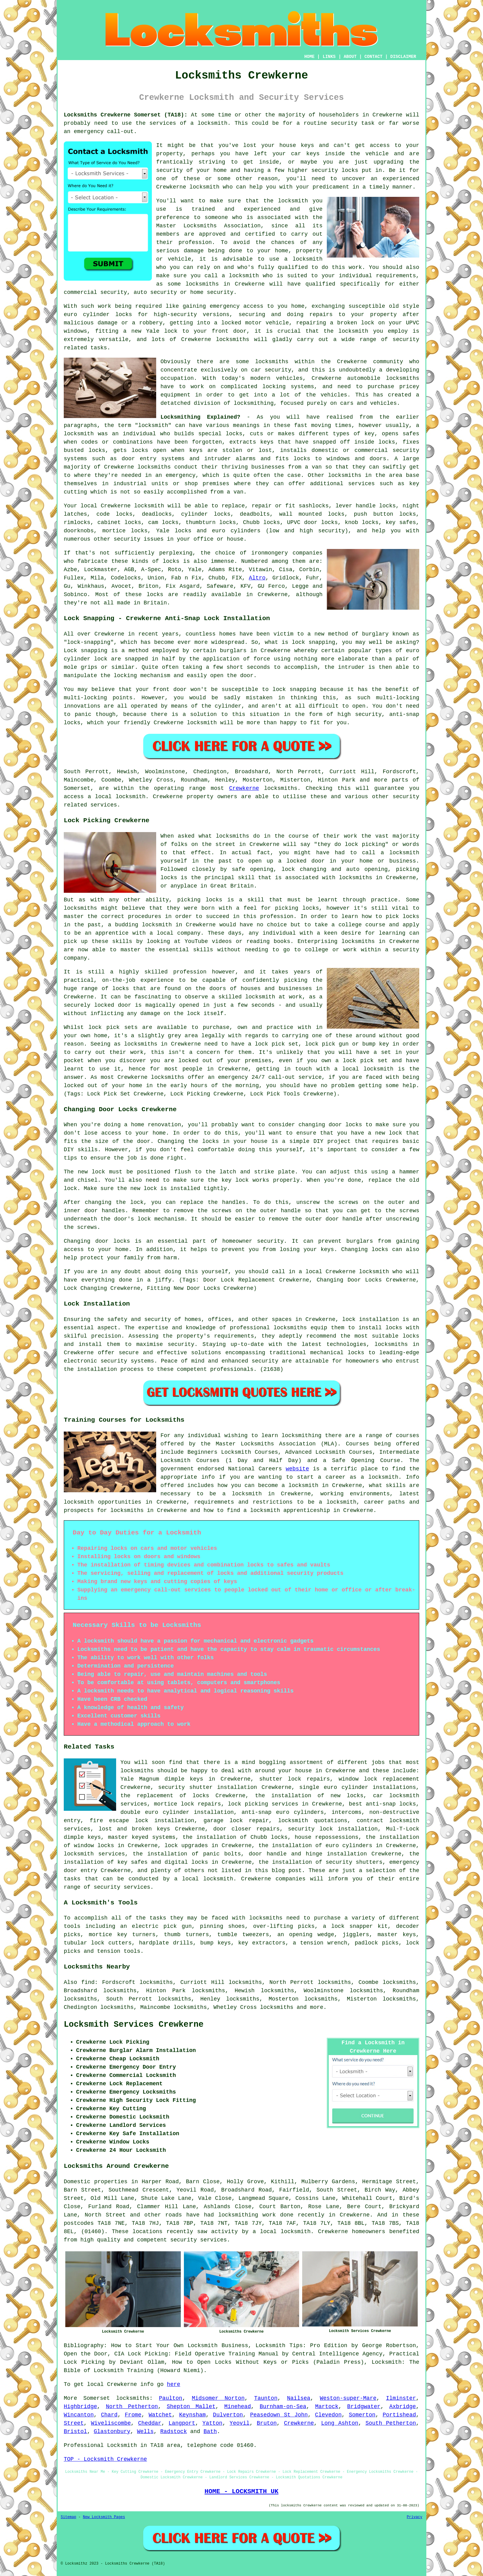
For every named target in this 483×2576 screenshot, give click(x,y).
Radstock (173, 2431)
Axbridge (402, 2406)
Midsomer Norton (218, 2398)
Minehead (237, 2406)
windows (75, 331)
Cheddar (149, 2423)
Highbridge (80, 2406)
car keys (305, 154)
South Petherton (390, 2423)
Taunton (266, 2398)
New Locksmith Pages (104, 2517)
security (169, 170)
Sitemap (68, 2517)
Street (74, 2423)
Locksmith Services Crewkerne (134, 2024)
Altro (257, 578)
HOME (309, 56)
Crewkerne (244, 788)
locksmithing (254, 403)
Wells (145, 2431)
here (173, 2384)
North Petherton (132, 2406)
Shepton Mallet (191, 2406)
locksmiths (402, 378)
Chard (109, 2415)
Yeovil (239, 2423)
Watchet (160, 2415)
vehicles (334, 395)
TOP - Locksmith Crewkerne (105, 2459)
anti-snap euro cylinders (283, 1812)
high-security (175, 314)
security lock (310, 1829)
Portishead (399, 2415)
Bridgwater (363, 2406)
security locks (334, 170)
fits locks (292, 459)
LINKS (329, 56)
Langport (181, 2423)
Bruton (267, 2423)
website (297, 1469)
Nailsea (298, 2398)
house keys (296, 145)
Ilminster (401, 2398)
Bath (210, 2431)
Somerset (96, 2398)
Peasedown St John (279, 2415)
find (88, 1982)
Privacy (414, 2517)
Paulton (170, 2398)
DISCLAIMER (403, 56)
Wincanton (79, 2415)
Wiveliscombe (111, 2423)
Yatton (212, 2423)
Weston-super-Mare (348, 2398)
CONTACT (373, 56)
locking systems (288, 387)
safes (411, 434)
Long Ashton (339, 2423)
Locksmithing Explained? (200, 417)
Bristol (75, 2431)
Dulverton (228, 2415)
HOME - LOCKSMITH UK (241, 2491)
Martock (327, 2406)
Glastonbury (112, 2431)
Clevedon (328, 2415)
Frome (133, 2415)
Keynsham (192, 2415)
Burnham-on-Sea (283, 2406)
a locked (227, 323)
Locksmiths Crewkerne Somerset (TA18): (125, 115)
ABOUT (350, 56)
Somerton (362, 2415)
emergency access (236, 306)
